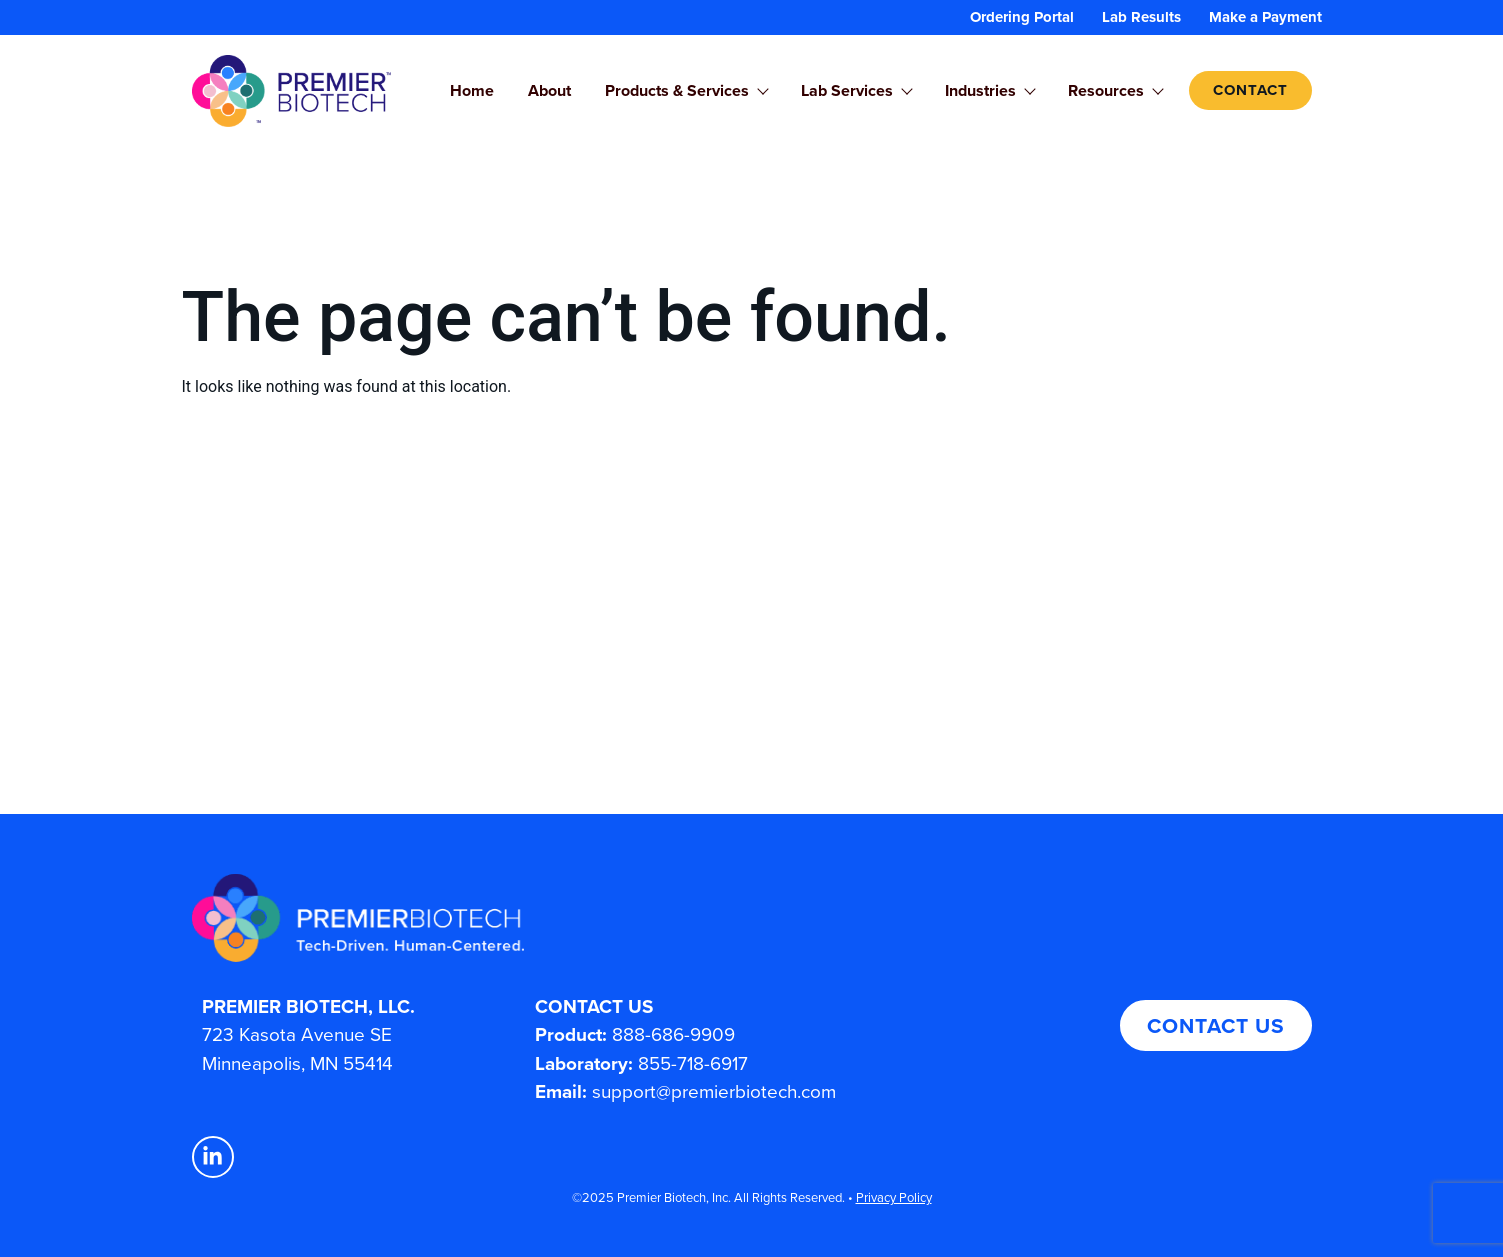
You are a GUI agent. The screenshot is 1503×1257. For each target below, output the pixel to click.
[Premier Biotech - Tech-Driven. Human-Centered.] (525, 918)
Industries (989, 90)
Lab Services (856, 90)
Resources (1115, 90)
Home (472, 90)
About (549, 90)
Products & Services (686, 90)
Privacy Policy (894, 1197)
